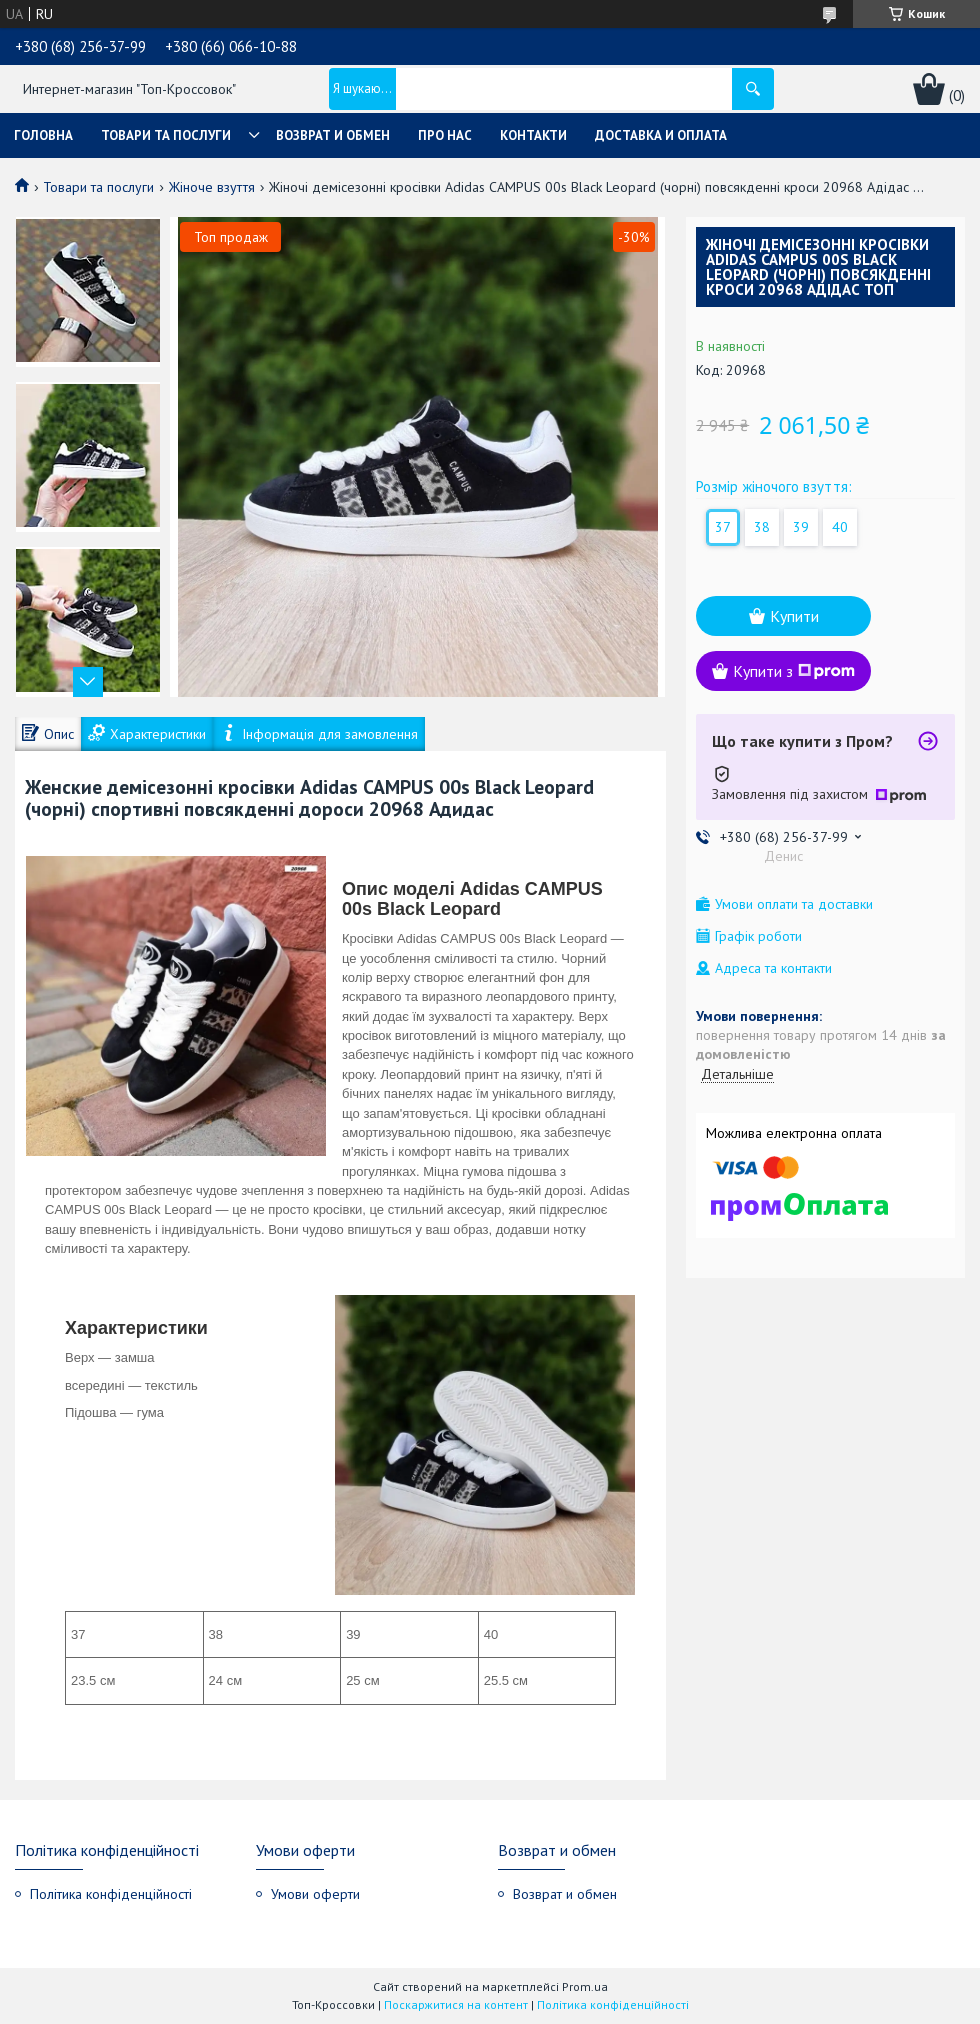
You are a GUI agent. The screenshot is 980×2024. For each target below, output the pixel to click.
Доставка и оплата (661, 135)
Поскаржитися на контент (456, 2004)
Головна (43, 135)
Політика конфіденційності (111, 1894)
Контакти (533, 135)
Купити (794, 616)
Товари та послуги (166, 135)
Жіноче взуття (212, 187)
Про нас (445, 135)
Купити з (794, 671)
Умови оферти (315, 1894)
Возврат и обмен (333, 135)
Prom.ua (585, 1986)
